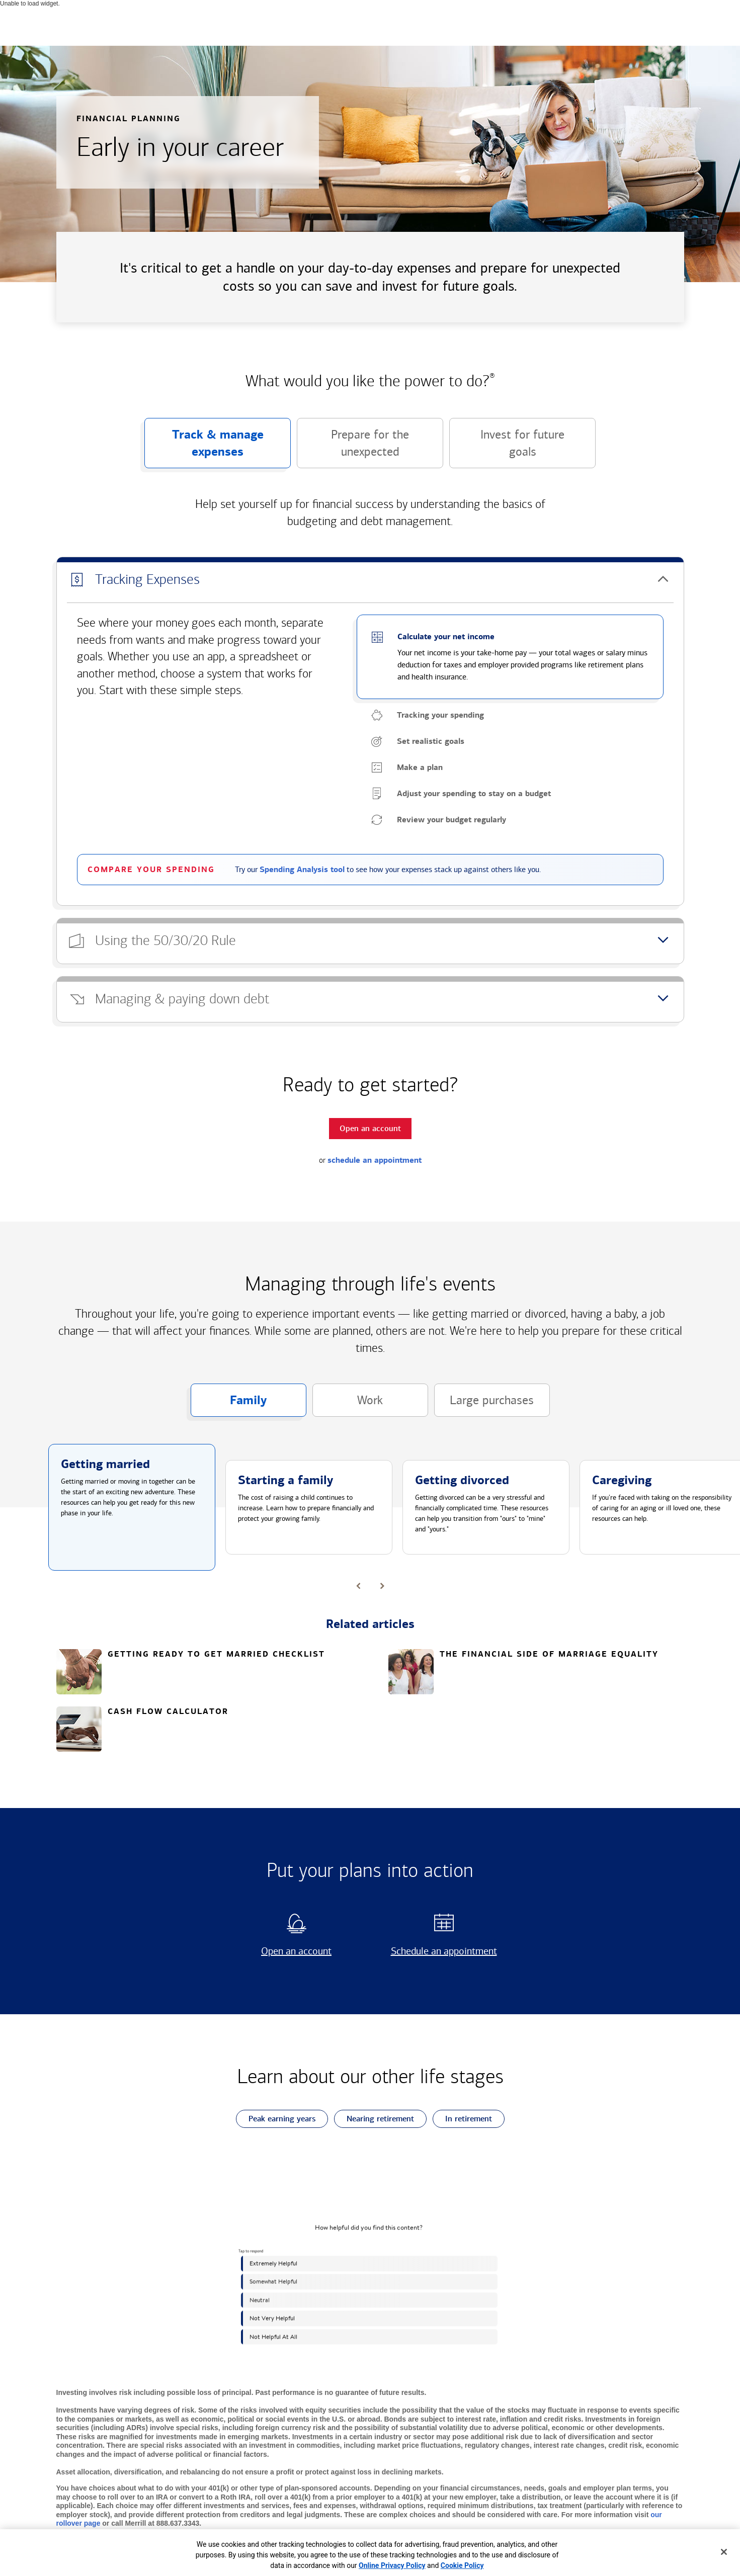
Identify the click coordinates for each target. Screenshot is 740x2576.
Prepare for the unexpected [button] (353, 447)
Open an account (284, 1951)
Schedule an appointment (440, 1951)
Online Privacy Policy (392, 2565)
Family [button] (229, 1405)
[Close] (724, 2552)
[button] (370, 580)
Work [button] (347, 1405)
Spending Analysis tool (302, 870)
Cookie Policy (462, 2565)
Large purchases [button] (484, 1405)
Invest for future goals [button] (506, 447)
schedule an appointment (374, 1160)
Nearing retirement (374, 2119)
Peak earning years (275, 2119)
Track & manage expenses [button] (204, 447)
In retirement (462, 2119)
